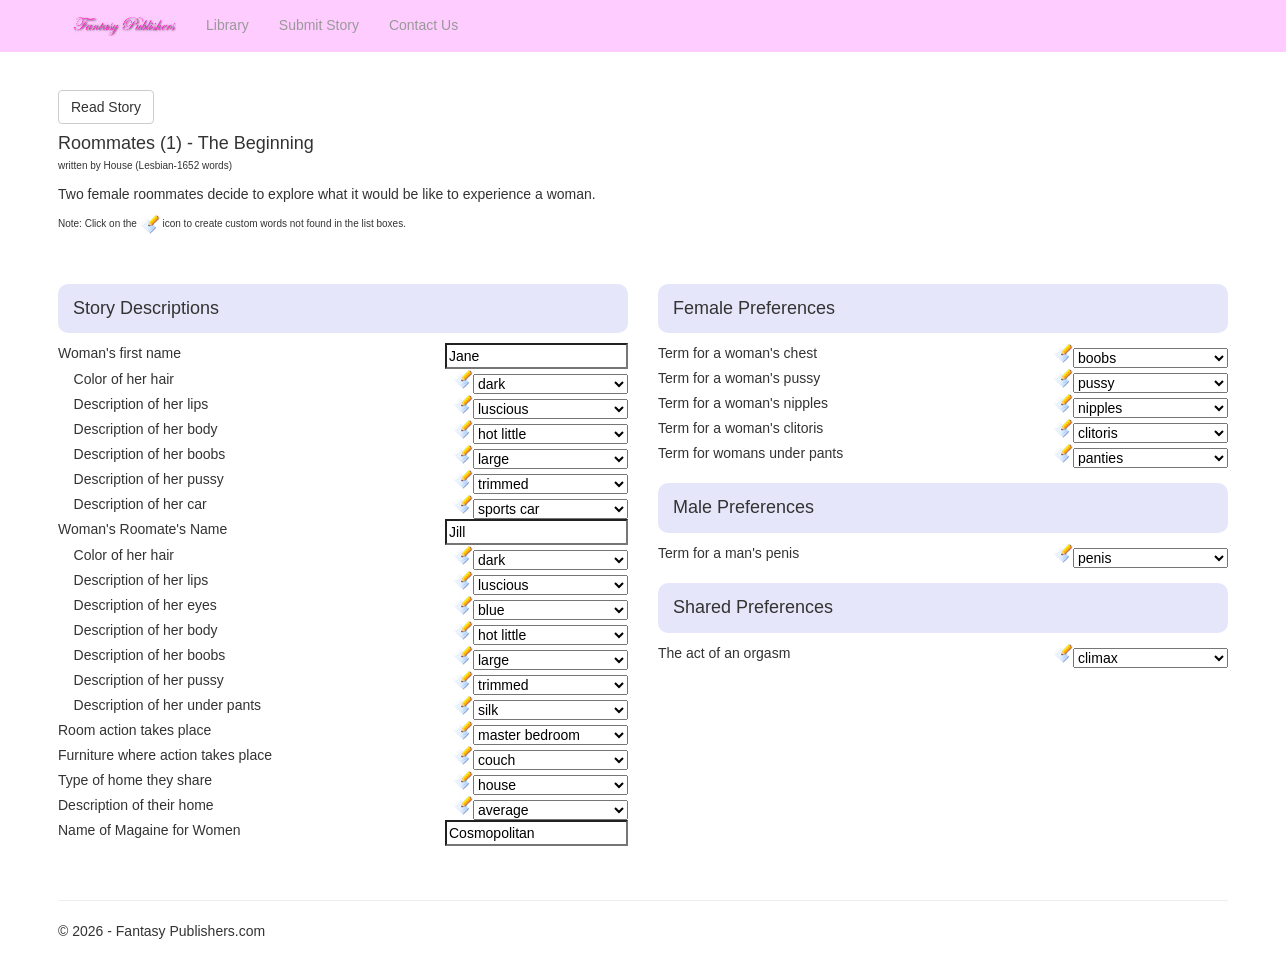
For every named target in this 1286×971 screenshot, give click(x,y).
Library (227, 25)
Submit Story (319, 25)
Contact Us (423, 25)
